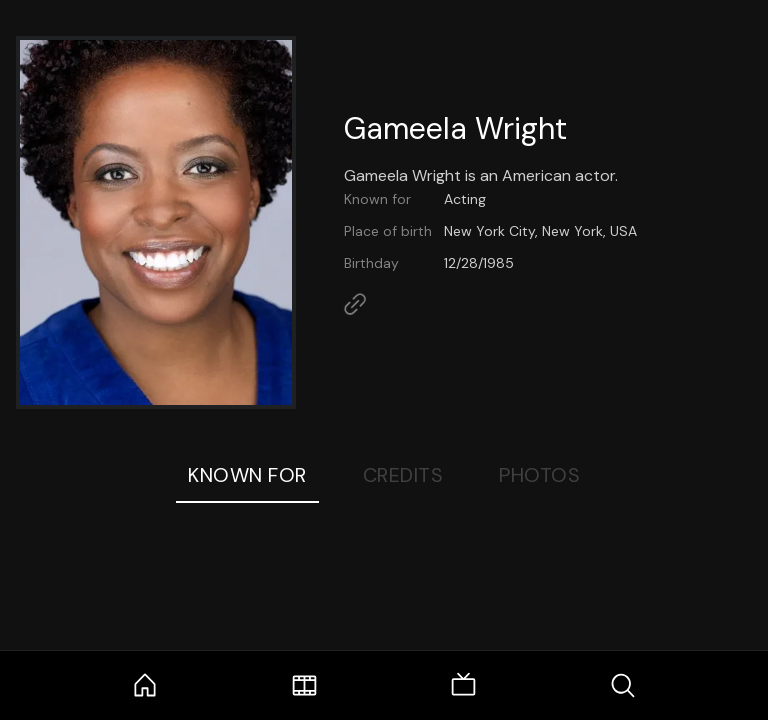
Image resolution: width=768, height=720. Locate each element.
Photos (539, 475)
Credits (403, 475)
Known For (247, 475)
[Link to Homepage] (355, 304)
